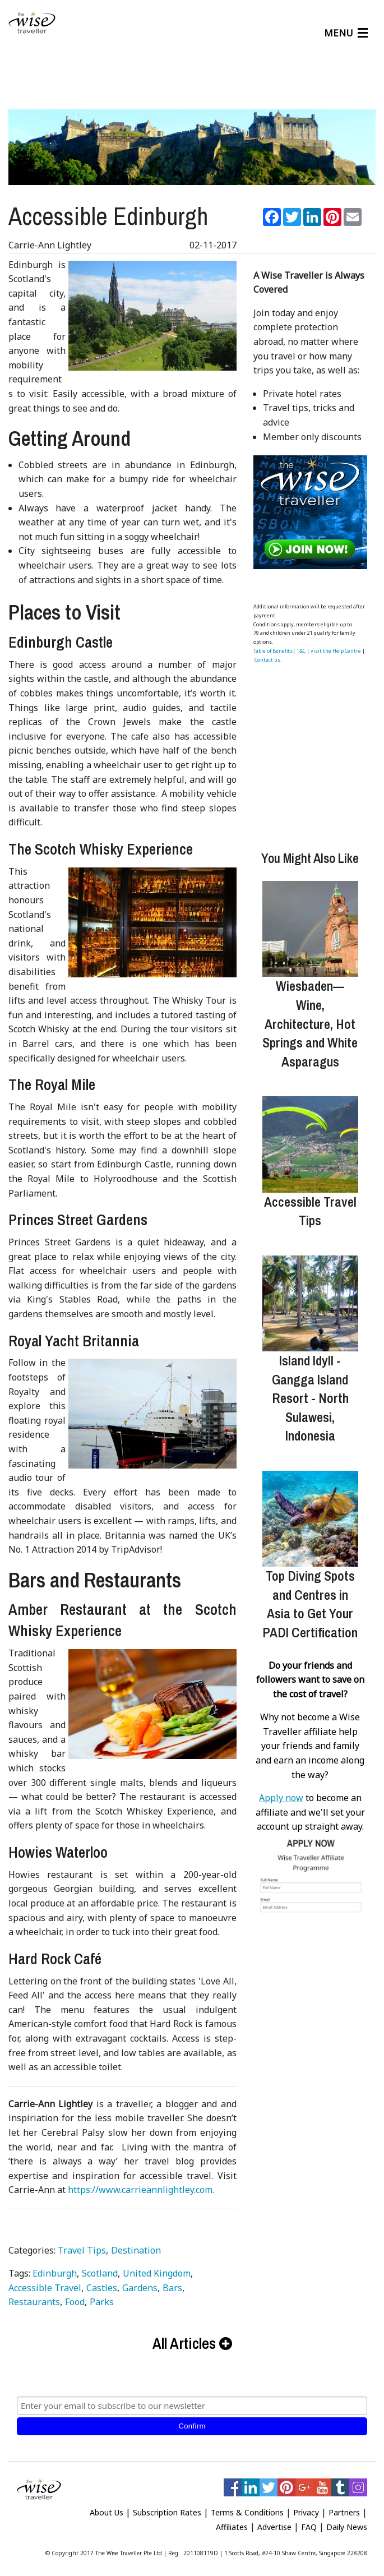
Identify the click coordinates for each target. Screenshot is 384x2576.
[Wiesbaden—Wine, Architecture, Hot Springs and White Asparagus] (310, 924)
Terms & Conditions (247, 2508)
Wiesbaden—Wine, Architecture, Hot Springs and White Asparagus (310, 1018)
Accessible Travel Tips (310, 1206)
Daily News (346, 2522)
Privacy (306, 2508)
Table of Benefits (273, 646)
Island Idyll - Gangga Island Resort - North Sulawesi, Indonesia (310, 1393)
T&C (301, 646)
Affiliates (232, 2522)
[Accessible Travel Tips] (310, 1140)
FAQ (309, 2522)
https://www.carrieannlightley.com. (141, 2185)
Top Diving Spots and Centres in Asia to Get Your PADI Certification (310, 1599)
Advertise (274, 2522)
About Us (106, 2508)
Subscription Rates (167, 2508)
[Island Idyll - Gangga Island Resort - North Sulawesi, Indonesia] (310, 1299)
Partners (344, 2508)
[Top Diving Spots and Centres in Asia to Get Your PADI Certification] (310, 1514)
